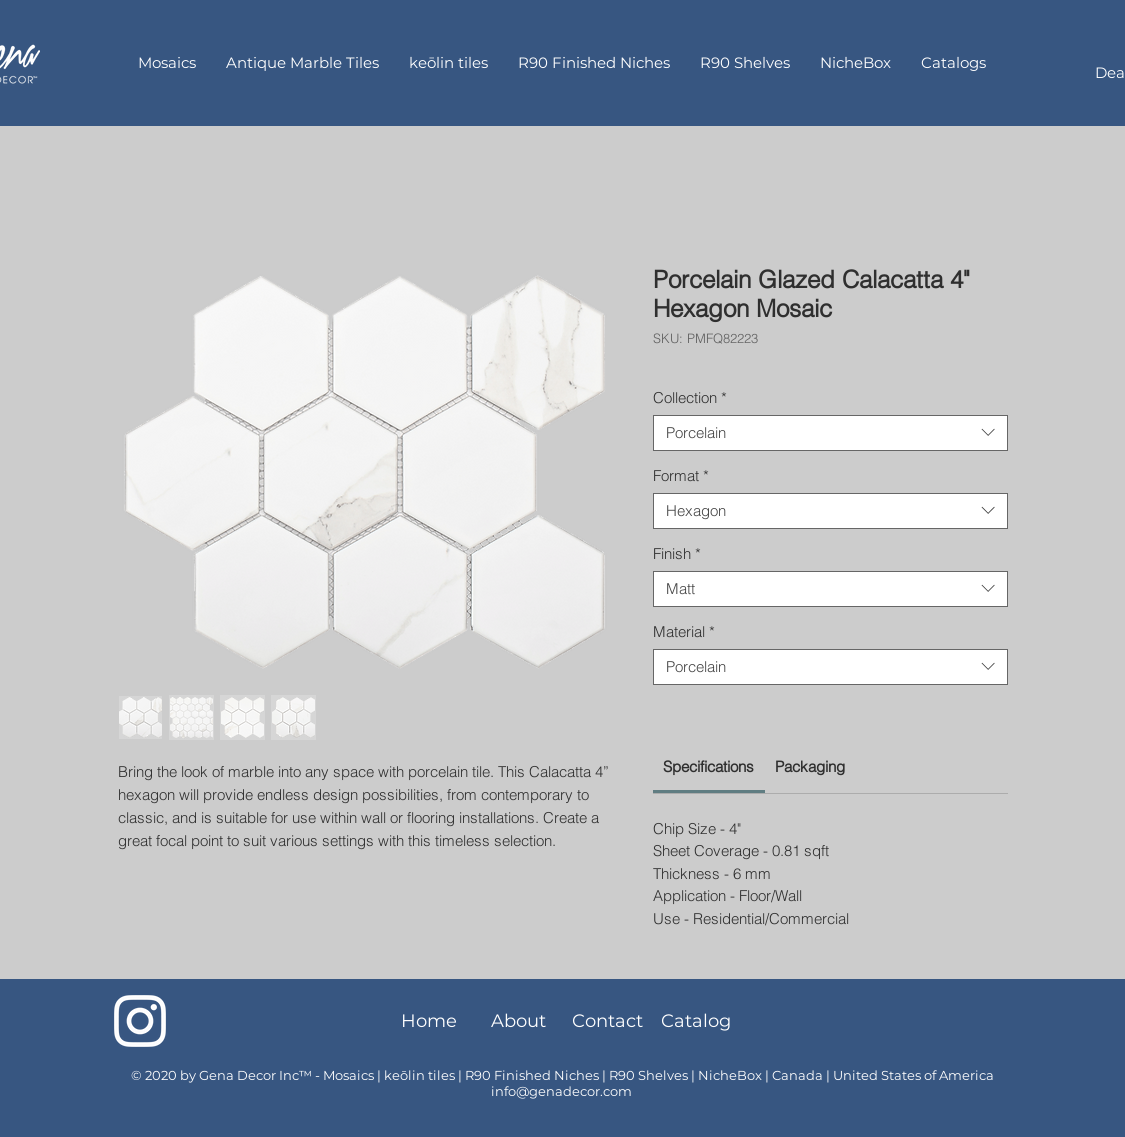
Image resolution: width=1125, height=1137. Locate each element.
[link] (708, 766)
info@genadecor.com (561, 1091)
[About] (518, 1021)
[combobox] (830, 433)
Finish (677, 554)
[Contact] (607, 1021)
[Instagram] (140, 1021)
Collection (690, 398)
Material (684, 632)
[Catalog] (696, 1021)
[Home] (429, 1021)
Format (681, 476)
